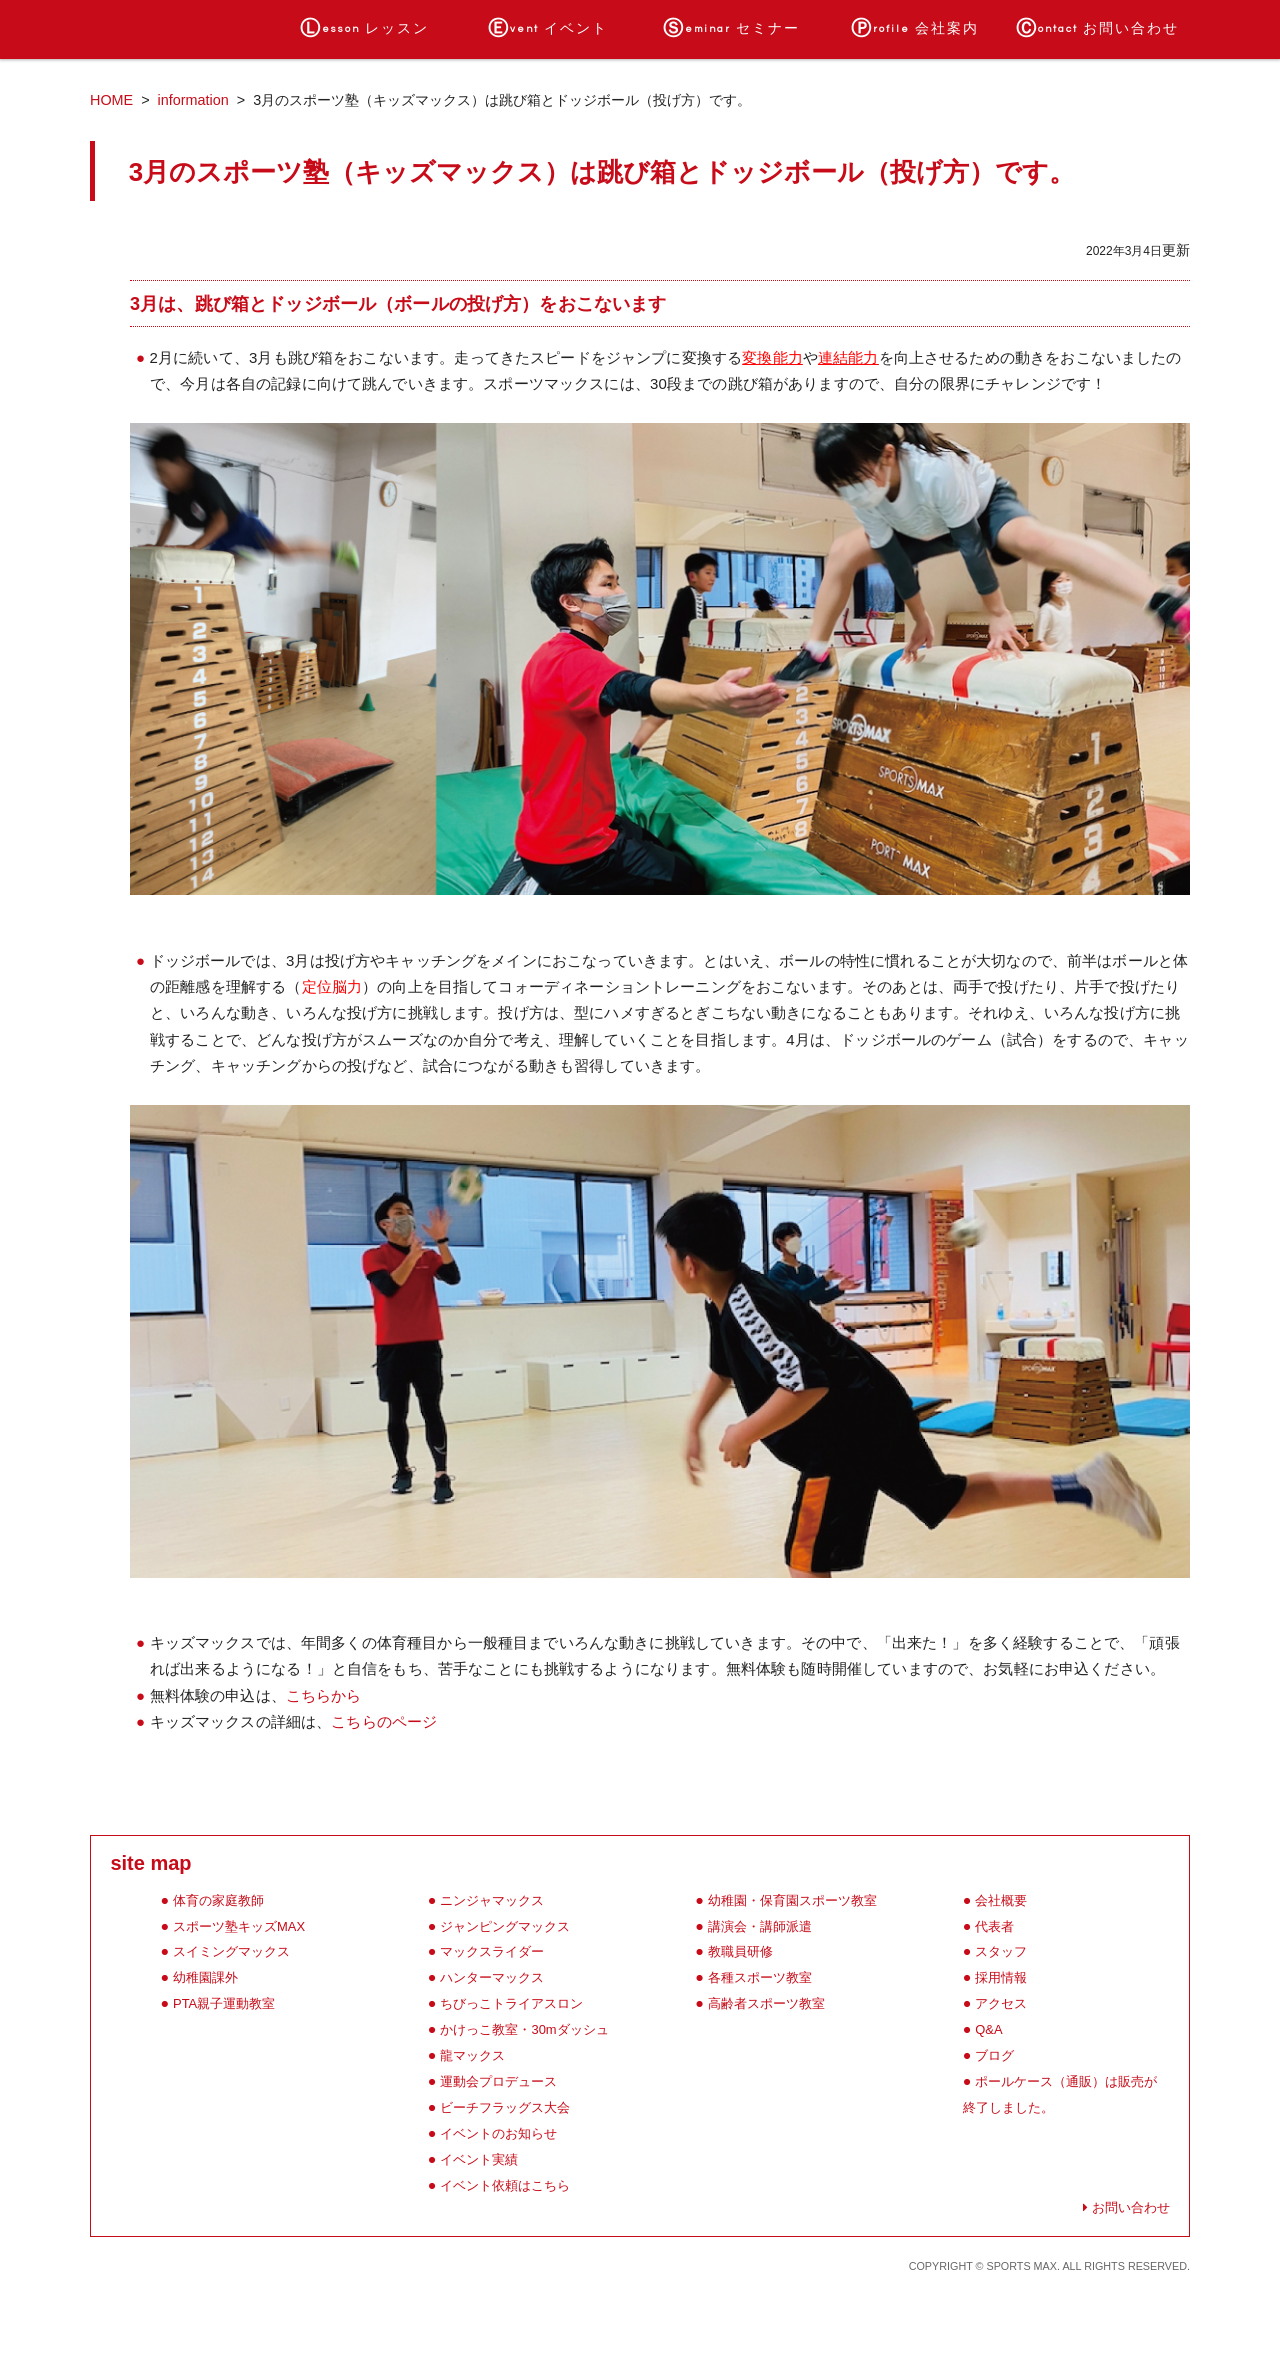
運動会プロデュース (498, 2081)
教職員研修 (740, 1951)
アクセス (1001, 2003)
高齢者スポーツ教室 (766, 2003)
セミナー (731, 29)
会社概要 (1001, 1900)
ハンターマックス (492, 1977)
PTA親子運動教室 (224, 2003)
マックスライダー (492, 1951)
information (193, 100)
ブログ (994, 2055)
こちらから (324, 1695)
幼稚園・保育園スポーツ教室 (792, 1900)
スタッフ (1001, 1951)
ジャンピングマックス (505, 1926)
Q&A (988, 2029)
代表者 (994, 1926)
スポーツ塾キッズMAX (239, 1926)
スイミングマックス (231, 1951)
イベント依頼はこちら (505, 2185)
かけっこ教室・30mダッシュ (524, 2029)
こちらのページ (384, 1721)
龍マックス (472, 2055)
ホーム (181, 29)
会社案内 (915, 29)
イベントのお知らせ (498, 2133)
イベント (548, 29)
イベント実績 (479, 2159)
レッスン (364, 29)
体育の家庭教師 (218, 1900)
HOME (111, 100)
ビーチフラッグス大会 (505, 2107)
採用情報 (1001, 1977)
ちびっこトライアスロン (511, 2003)
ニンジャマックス (492, 1900)
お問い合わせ (1097, 29)
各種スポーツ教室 (760, 1977)
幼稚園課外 (205, 1977)
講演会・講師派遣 (760, 1926)
